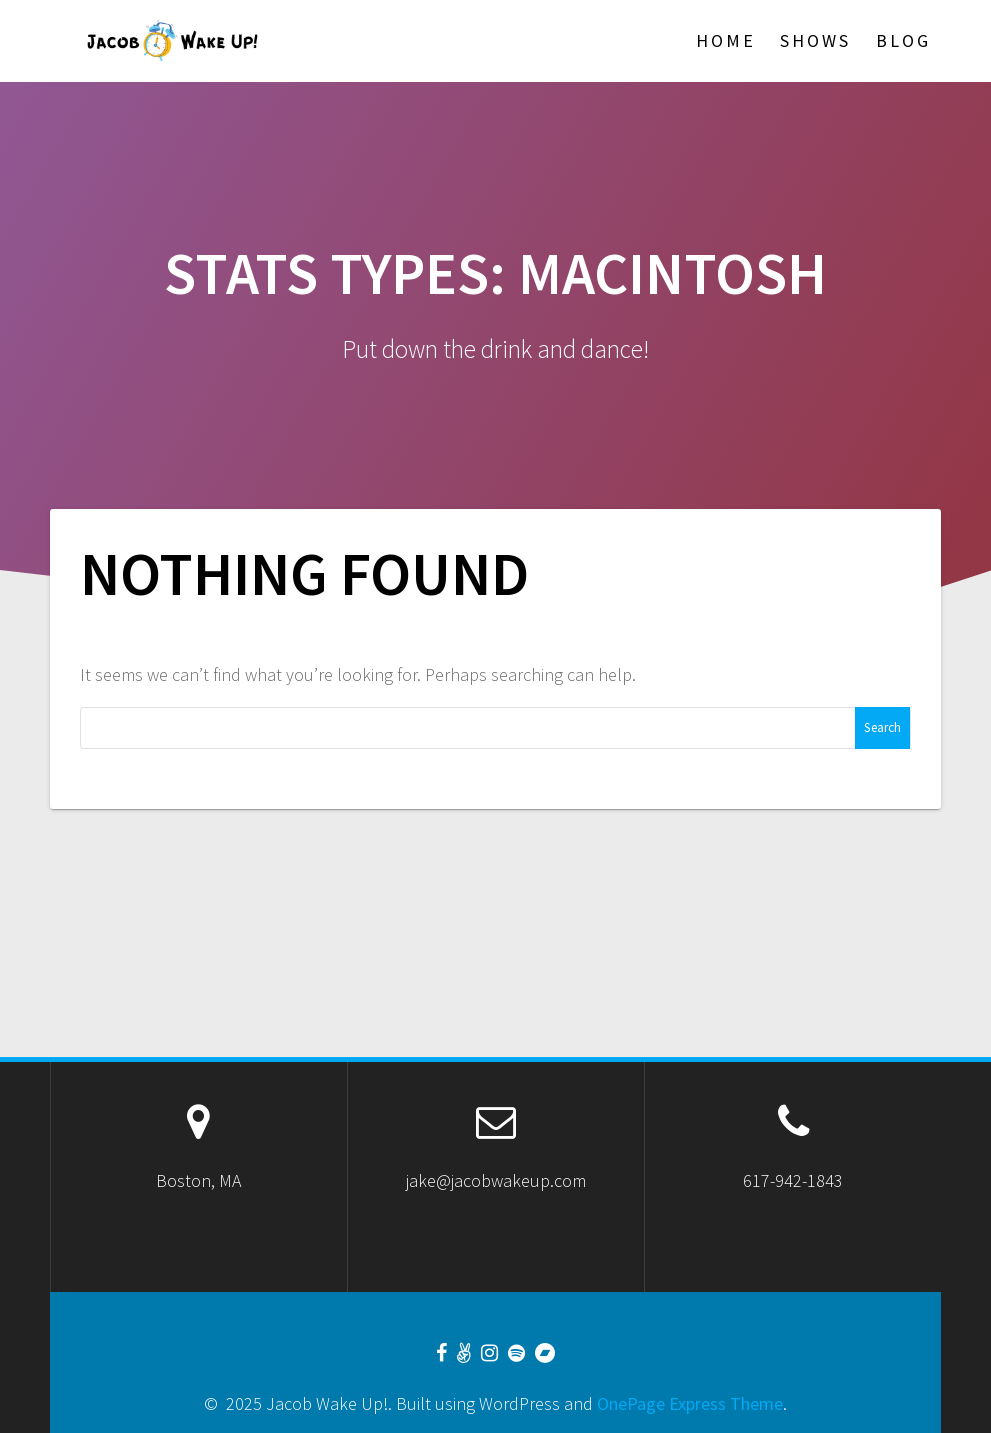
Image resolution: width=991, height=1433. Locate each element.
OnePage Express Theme (690, 1403)
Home (726, 40)
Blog (903, 40)
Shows (815, 40)
